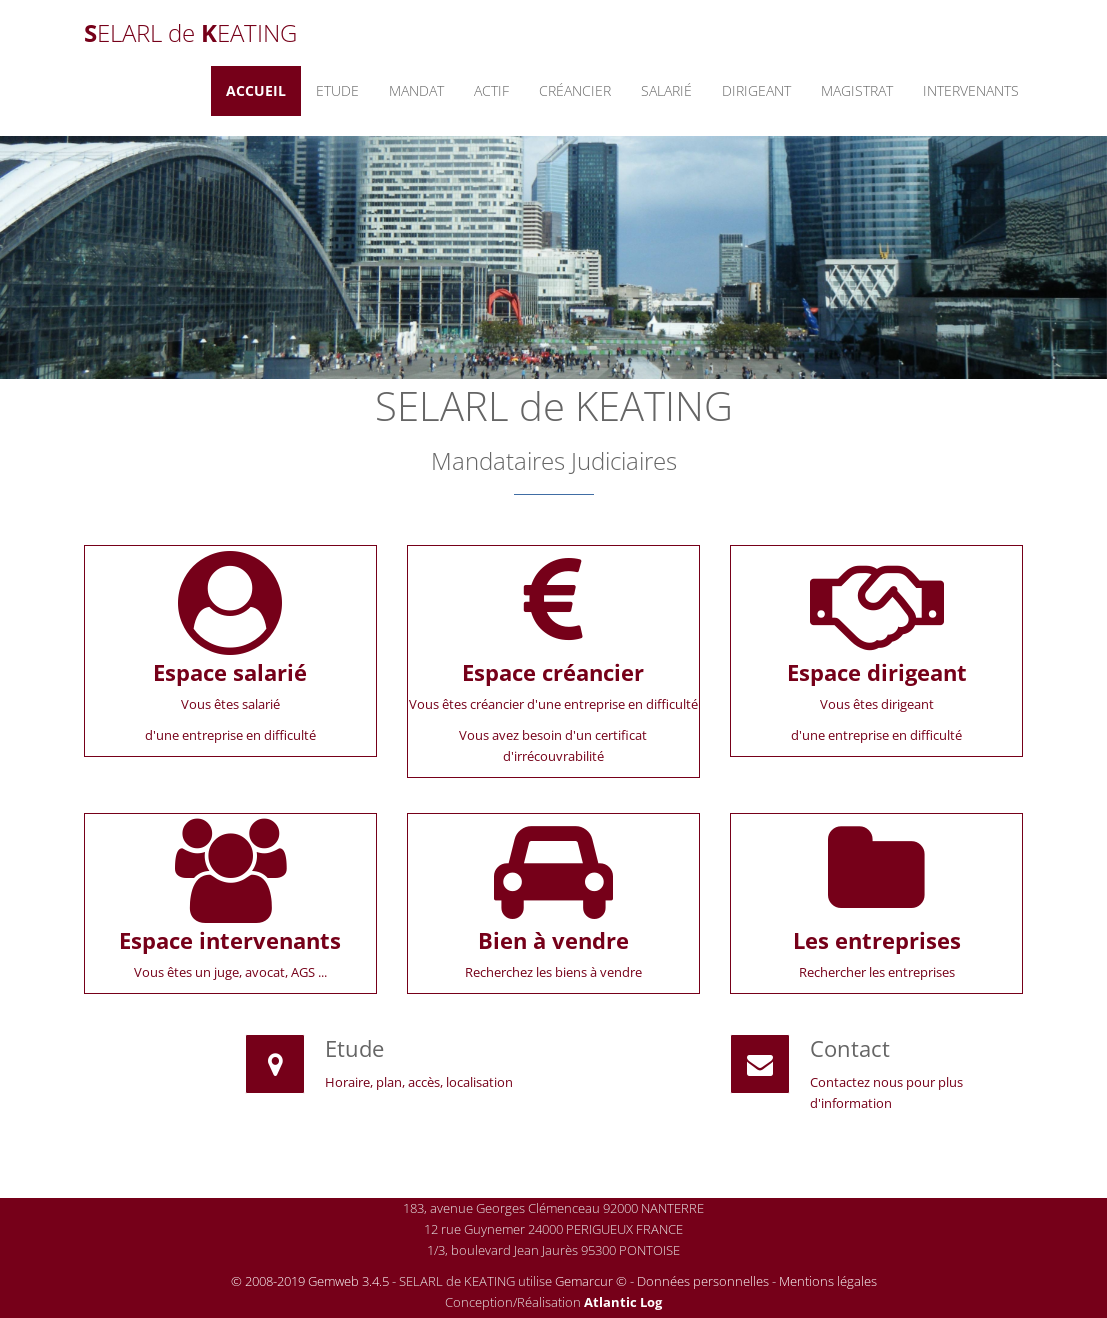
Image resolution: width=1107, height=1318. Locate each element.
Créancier (575, 90)
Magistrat (857, 90)
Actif (491, 90)
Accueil (256, 90)
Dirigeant (756, 90)
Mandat (416, 90)
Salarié (666, 90)
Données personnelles (703, 1281)
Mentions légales (828, 1281)
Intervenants (971, 90)
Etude (337, 90)
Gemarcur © (591, 1281)
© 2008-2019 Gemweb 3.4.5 (310, 1281)
